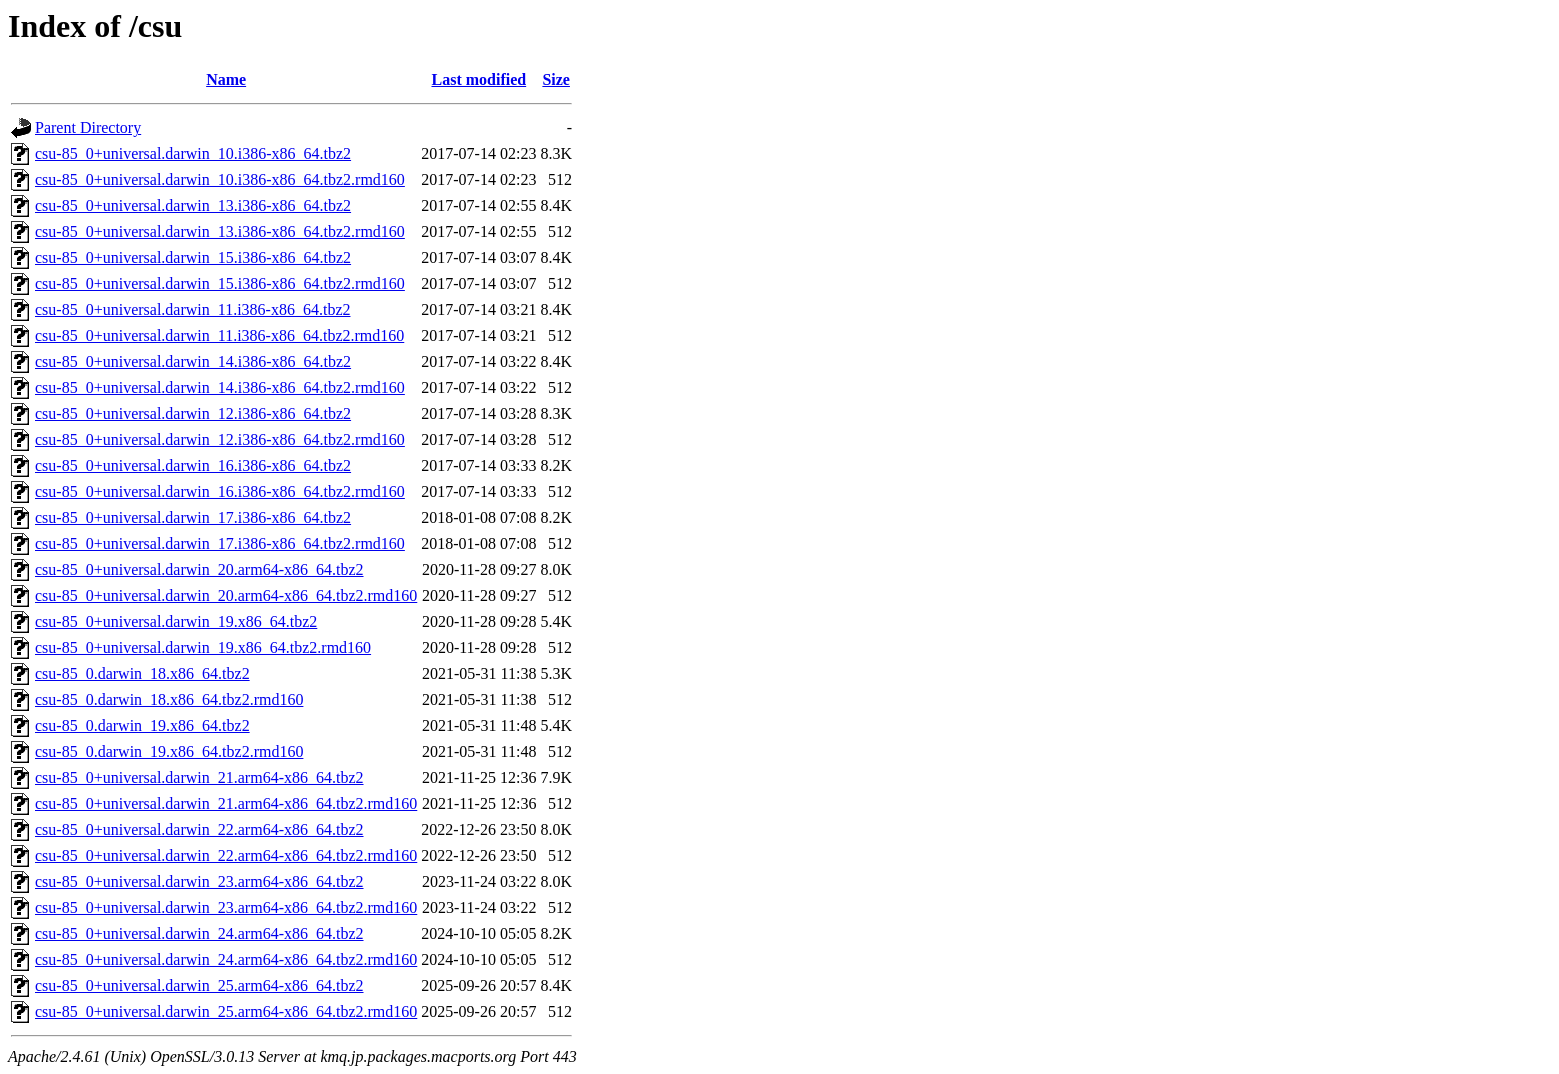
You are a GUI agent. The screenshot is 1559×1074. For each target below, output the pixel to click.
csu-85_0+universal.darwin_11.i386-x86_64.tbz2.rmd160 (219, 335)
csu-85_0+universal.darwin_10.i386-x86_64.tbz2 (193, 153)
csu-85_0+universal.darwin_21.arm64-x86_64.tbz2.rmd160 (226, 803)
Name (226, 79)
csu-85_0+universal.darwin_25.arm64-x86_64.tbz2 (199, 985)
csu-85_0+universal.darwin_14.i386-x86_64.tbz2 (193, 361)
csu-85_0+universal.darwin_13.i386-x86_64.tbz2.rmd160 (220, 231)
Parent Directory (88, 127)
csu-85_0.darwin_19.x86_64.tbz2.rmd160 (169, 751)
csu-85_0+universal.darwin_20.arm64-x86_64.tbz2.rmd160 (226, 595)
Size (556, 79)
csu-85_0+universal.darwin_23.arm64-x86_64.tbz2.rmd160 (226, 907)
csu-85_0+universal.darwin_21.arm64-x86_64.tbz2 (199, 777)
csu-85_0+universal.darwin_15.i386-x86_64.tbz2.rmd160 (220, 283)
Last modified (479, 79)
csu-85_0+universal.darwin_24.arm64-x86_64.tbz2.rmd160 (226, 959)
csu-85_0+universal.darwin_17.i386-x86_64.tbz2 (193, 517)
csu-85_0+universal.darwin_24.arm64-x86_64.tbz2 (199, 933)
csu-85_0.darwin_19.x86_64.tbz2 (142, 725)
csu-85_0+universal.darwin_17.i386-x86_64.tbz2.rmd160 (220, 543)
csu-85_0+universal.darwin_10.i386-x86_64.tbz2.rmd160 (220, 179)
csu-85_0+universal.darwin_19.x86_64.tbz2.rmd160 (203, 647)
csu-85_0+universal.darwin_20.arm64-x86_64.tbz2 (199, 569)
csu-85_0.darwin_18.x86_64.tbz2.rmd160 (169, 699)
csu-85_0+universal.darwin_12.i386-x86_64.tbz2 (193, 413)
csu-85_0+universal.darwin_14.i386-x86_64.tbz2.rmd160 (220, 387)
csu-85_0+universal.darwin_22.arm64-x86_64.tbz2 (199, 829)
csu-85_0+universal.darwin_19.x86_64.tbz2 (176, 621)
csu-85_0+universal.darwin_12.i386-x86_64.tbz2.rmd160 (220, 439)
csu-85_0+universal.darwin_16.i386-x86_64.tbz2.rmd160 (220, 491)
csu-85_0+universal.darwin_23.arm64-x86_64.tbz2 (199, 881)
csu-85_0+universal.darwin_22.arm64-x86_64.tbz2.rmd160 (226, 855)
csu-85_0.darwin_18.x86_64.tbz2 (142, 673)
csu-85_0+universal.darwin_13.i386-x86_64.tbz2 (193, 205)
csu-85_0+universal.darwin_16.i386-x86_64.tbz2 (193, 465)
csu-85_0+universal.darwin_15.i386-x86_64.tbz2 (193, 257)
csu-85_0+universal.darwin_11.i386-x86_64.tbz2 (192, 309)
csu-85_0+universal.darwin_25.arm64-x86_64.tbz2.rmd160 (226, 1011)
